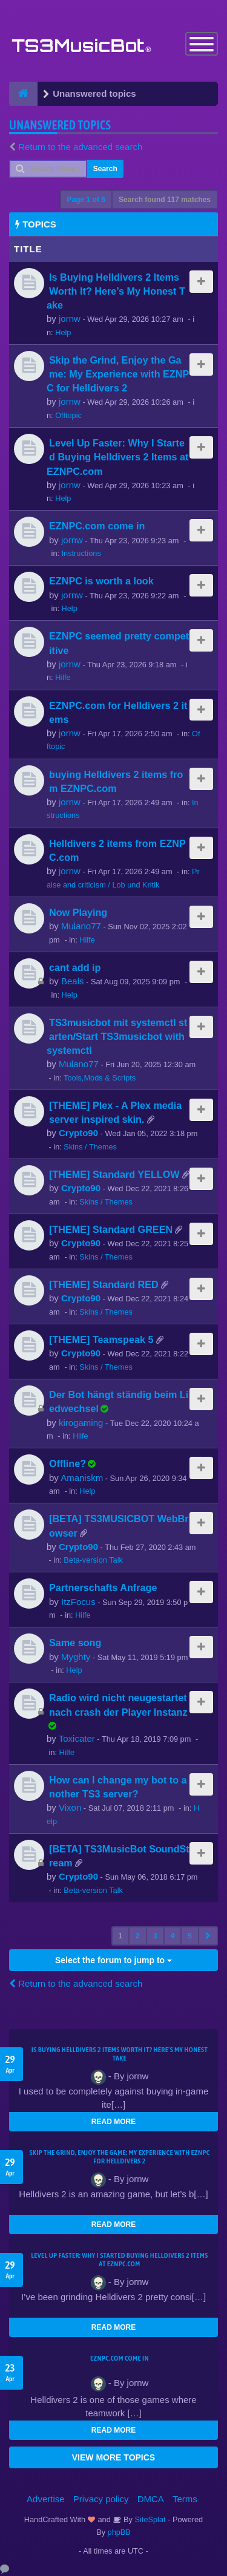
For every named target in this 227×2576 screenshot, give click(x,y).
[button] (208, 1936)
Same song (75, 1642)
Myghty (75, 1657)
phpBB (119, 2532)
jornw (70, 318)
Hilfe (63, 677)
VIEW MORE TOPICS (113, 2457)
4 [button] (173, 1936)
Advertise (46, 2499)
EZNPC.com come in (97, 525)
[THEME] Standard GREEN (111, 1229)
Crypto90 (78, 1133)
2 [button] (138, 1936)
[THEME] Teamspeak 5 (101, 1339)
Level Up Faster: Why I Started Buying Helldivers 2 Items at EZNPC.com (117, 456)
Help (63, 332)
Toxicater (77, 1738)
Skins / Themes (90, 1146)
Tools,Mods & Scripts (100, 1077)
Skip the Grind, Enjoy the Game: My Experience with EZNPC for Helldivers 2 (118, 374)
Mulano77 (81, 926)
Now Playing (78, 912)
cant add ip (74, 967)
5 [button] (190, 1936)
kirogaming (81, 1422)
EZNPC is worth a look (101, 580)
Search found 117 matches (165, 199)
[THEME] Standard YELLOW (114, 1174)
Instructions (81, 553)
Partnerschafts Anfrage (103, 1587)
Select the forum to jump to (113, 1960)
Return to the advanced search (80, 147)
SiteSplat (149, 2519)
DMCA (150, 2499)
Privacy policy (101, 2499)
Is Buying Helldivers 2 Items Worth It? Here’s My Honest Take (116, 291)
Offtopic (68, 415)
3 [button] (155, 1936)
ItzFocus (78, 1602)
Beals (72, 981)
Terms (185, 2499)
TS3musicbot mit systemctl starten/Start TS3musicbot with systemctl (117, 1036)
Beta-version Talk (93, 1559)
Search (105, 169)
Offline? (67, 1463)
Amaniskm (82, 1478)
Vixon (70, 1807)
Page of (86, 199)
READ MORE (113, 2121)
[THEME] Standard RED (104, 1284)
